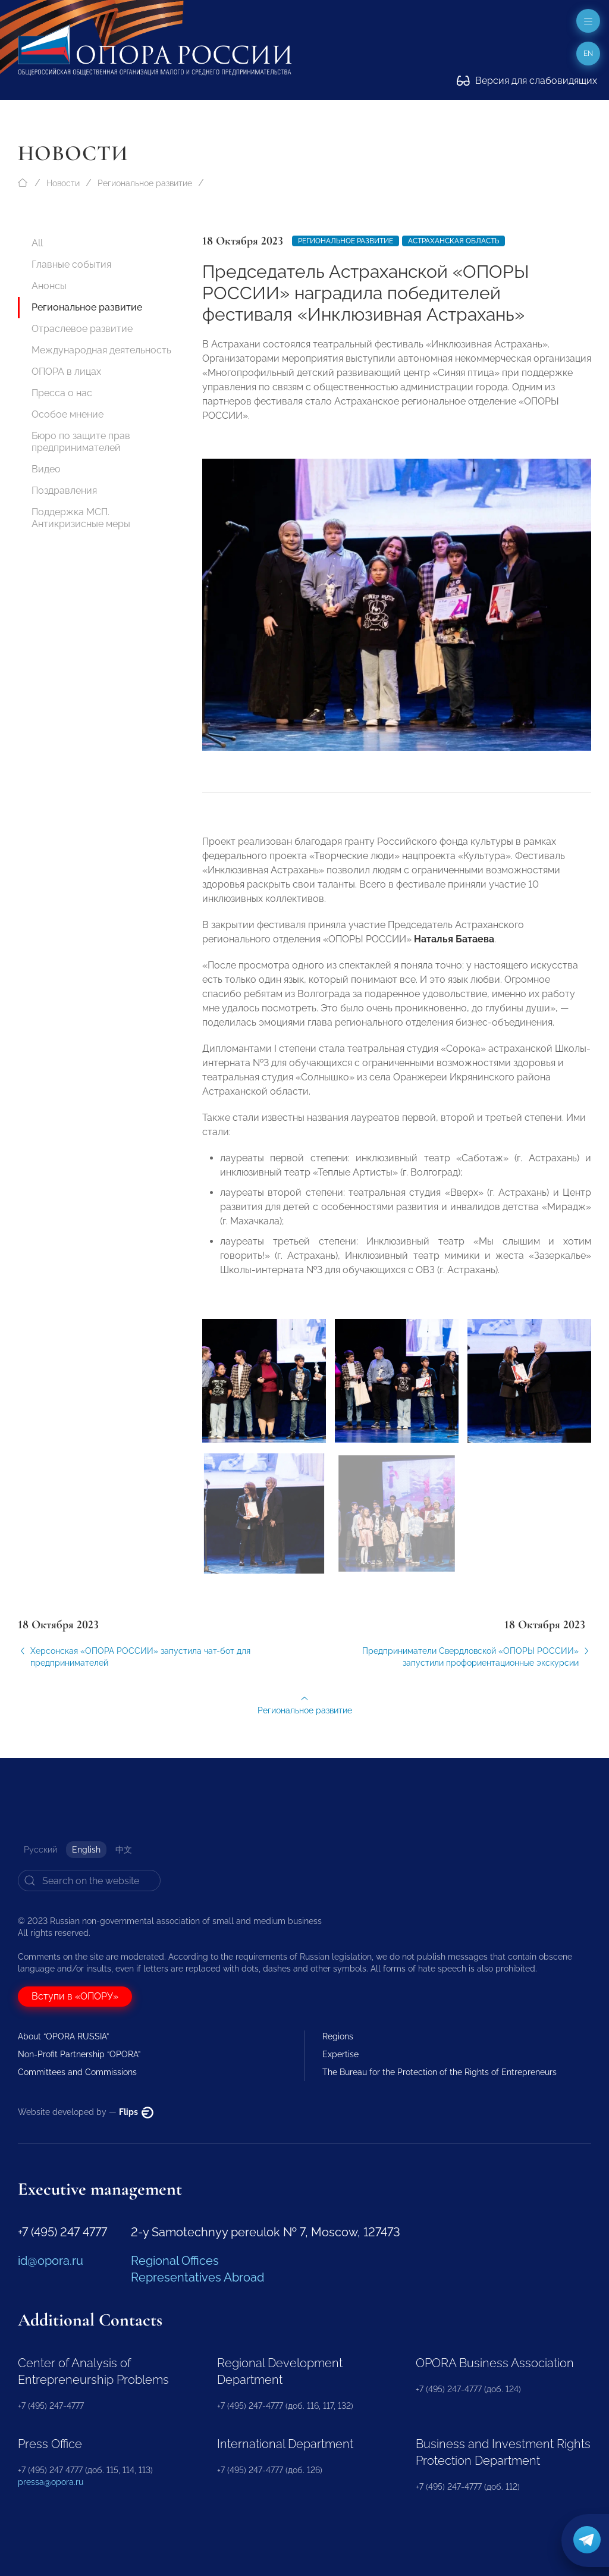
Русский (40, 1849)
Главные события (71, 264)
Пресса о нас (62, 393)
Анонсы (49, 286)
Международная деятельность (101, 350)
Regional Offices (175, 2261)
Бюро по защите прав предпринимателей (81, 441)
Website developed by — (85, 2112)
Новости (63, 183)
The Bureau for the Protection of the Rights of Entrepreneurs (439, 2072)
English (86, 1849)
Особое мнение (67, 414)
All (37, 243)
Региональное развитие (145, 183)
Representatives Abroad (197, 2277)
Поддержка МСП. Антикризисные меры (81, 517)
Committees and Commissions (77, 2072)
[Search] (89, 1880)
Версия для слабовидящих (527, 80)
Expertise (340, 2054)
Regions (337, 2036)
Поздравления (64, 490)
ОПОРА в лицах (66, 371)
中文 (123, 1849)
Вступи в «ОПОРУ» (75, 1996)
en (588, 53)
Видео (46, 469)
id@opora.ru (50, 2261)
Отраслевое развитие (82, 328)
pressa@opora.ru (50, 2482)
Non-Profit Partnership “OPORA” (79, 2054)
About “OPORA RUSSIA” (63, 2036)
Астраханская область (453, 241)
